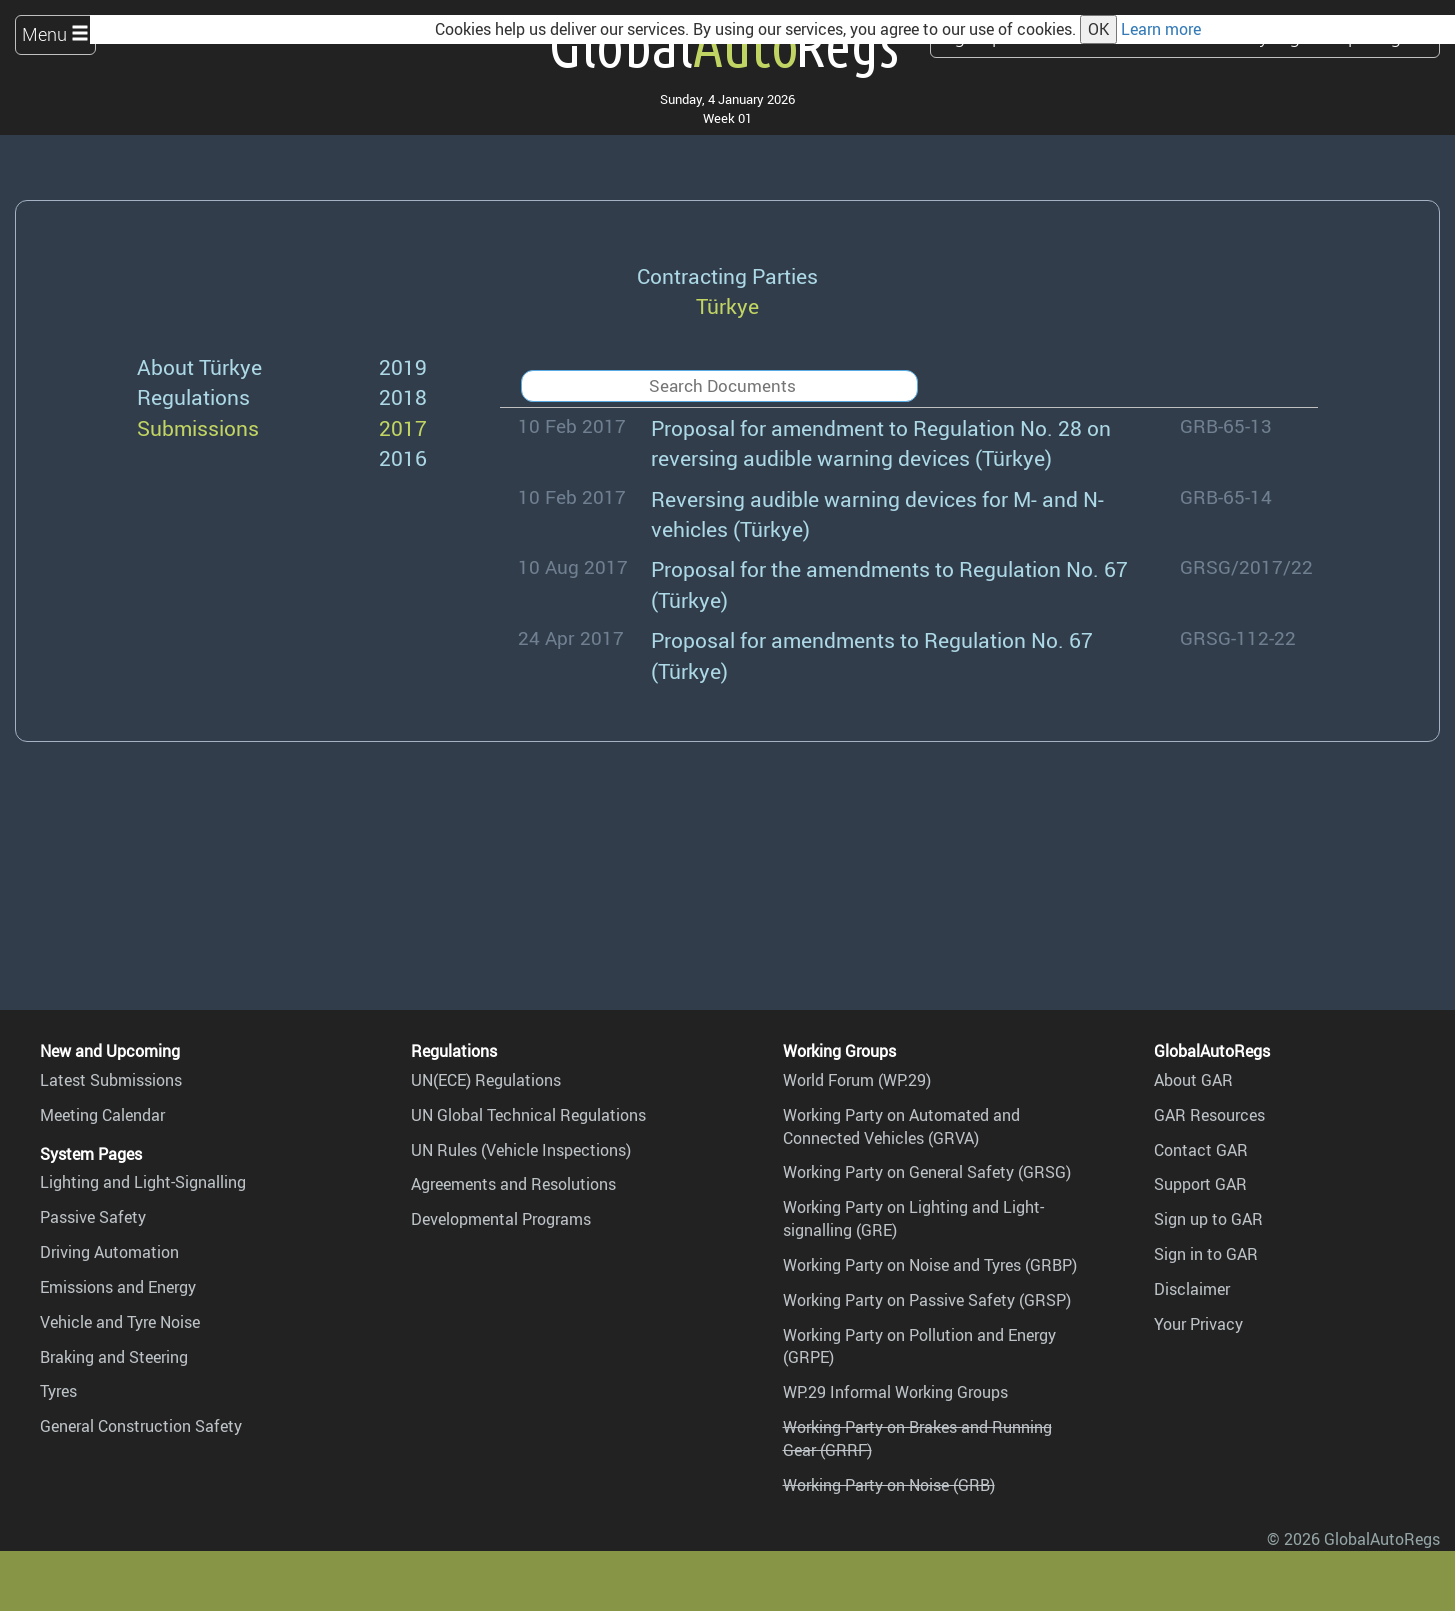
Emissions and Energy (118, 1287)
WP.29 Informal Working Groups (895, 1392)
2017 (403, 427)
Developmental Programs (501, 1219)
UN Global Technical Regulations (528, 1115)
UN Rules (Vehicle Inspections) (521, 1150)
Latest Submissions (111, 1080)
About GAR (1193, 1080)
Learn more (1161, 29)
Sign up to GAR (1208, 1219)
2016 (403, 457)
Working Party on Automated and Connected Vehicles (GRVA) (901, 1126)
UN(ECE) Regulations (486, 1080)
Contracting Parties (727, 275)
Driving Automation (109, 1252)
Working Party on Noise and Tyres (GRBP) (930, 1265)
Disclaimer (1192, 1289)
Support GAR (1200, 1184)
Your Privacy (1198, 1324)
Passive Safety (93, 1217)
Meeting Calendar (102, 1115)
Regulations (193, 396)
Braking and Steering (114, 1357)
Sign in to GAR (1206, 1254)
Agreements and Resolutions (513, 1184)
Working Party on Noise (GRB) (889, 1485)
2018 (403, 396)
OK (1098, 29)
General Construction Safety (141, 1426)
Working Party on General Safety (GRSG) (927, 1172)
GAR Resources (1209, 1115)
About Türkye (199, 366)
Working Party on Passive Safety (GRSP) (927, 1300)
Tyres (58, 1391)
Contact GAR (1201, 1150)
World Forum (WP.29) (857, 1080)
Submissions (198, 427)
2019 (403, 366)
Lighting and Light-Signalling (143, 1182)
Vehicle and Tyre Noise (120, 1322)
